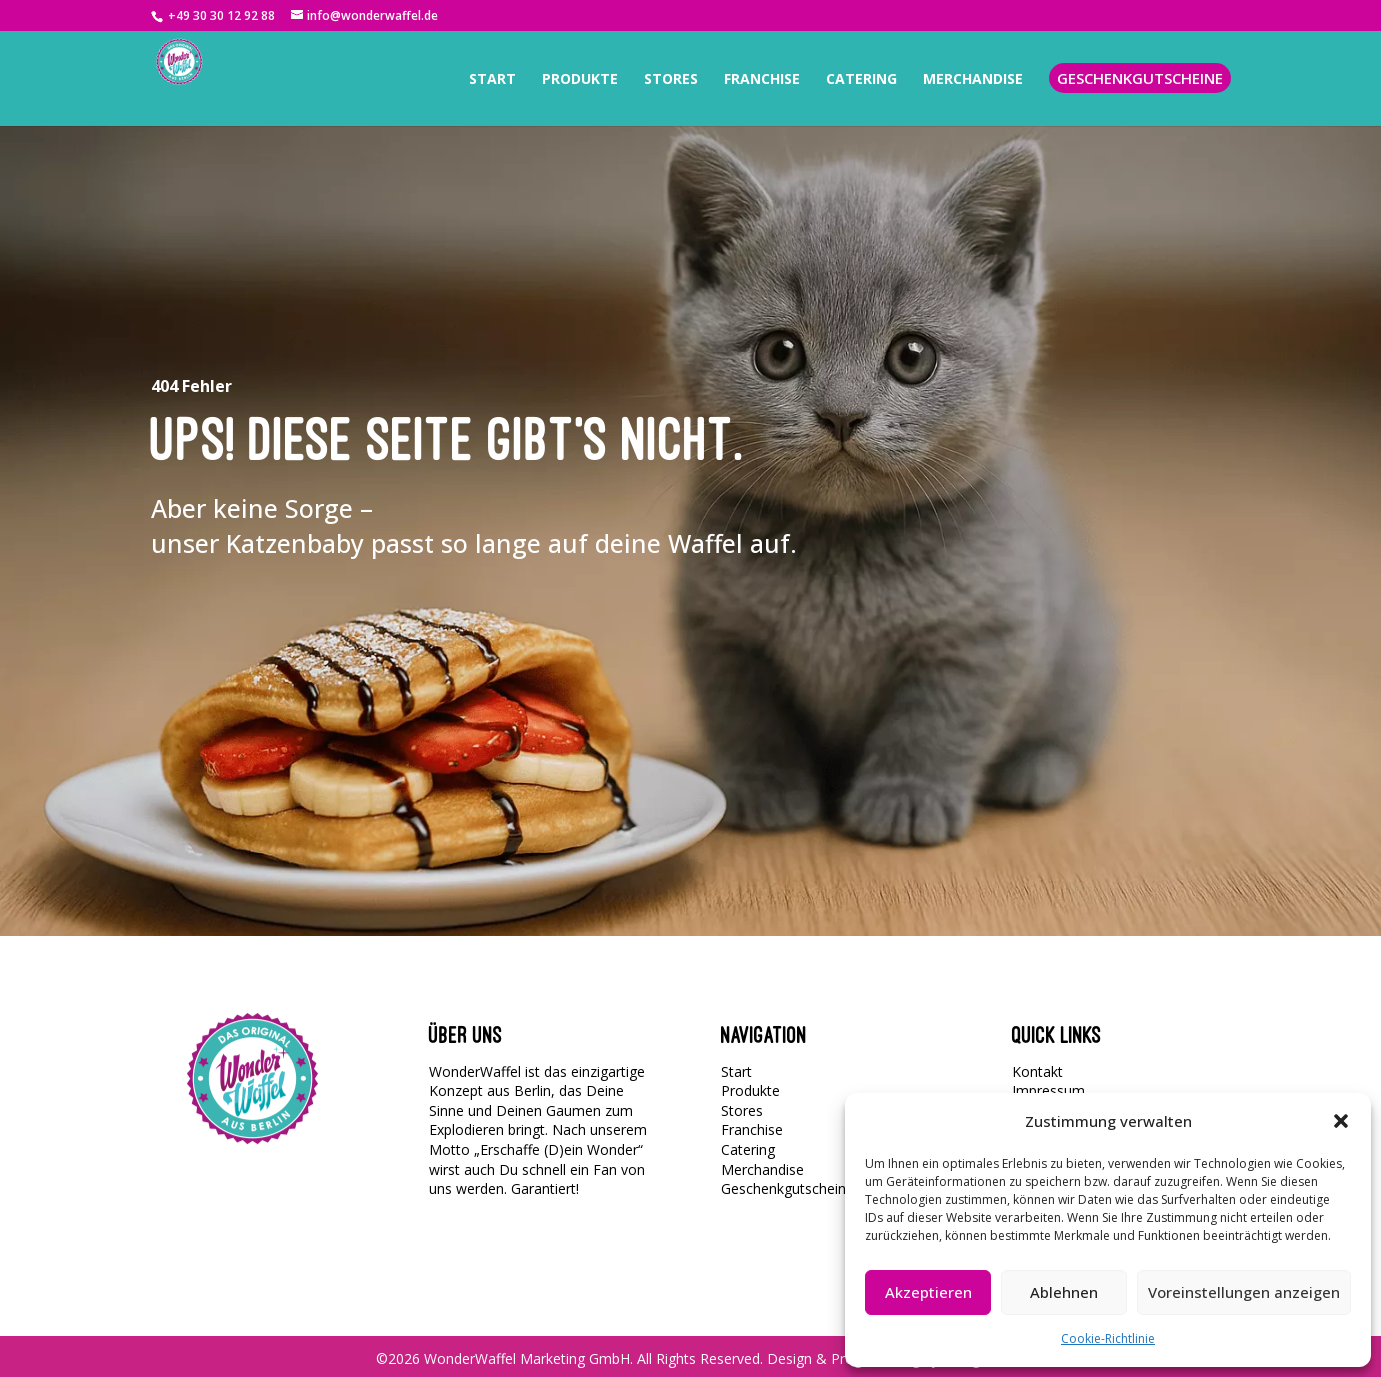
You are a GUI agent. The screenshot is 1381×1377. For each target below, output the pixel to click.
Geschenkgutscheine (787, 1188)
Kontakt (1037, 1071)
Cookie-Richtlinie (1108, 1338)
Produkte (750, 1090)
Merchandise (762, 1169)
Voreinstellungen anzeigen (1244, 1292)
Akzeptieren (928, 1292)
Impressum (1048, 1090)
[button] (1341, 1121)
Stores (742, 1110)
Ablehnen (1064, 1292)
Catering (748, 1149)
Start (736, 1071)
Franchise (752, 1129)
